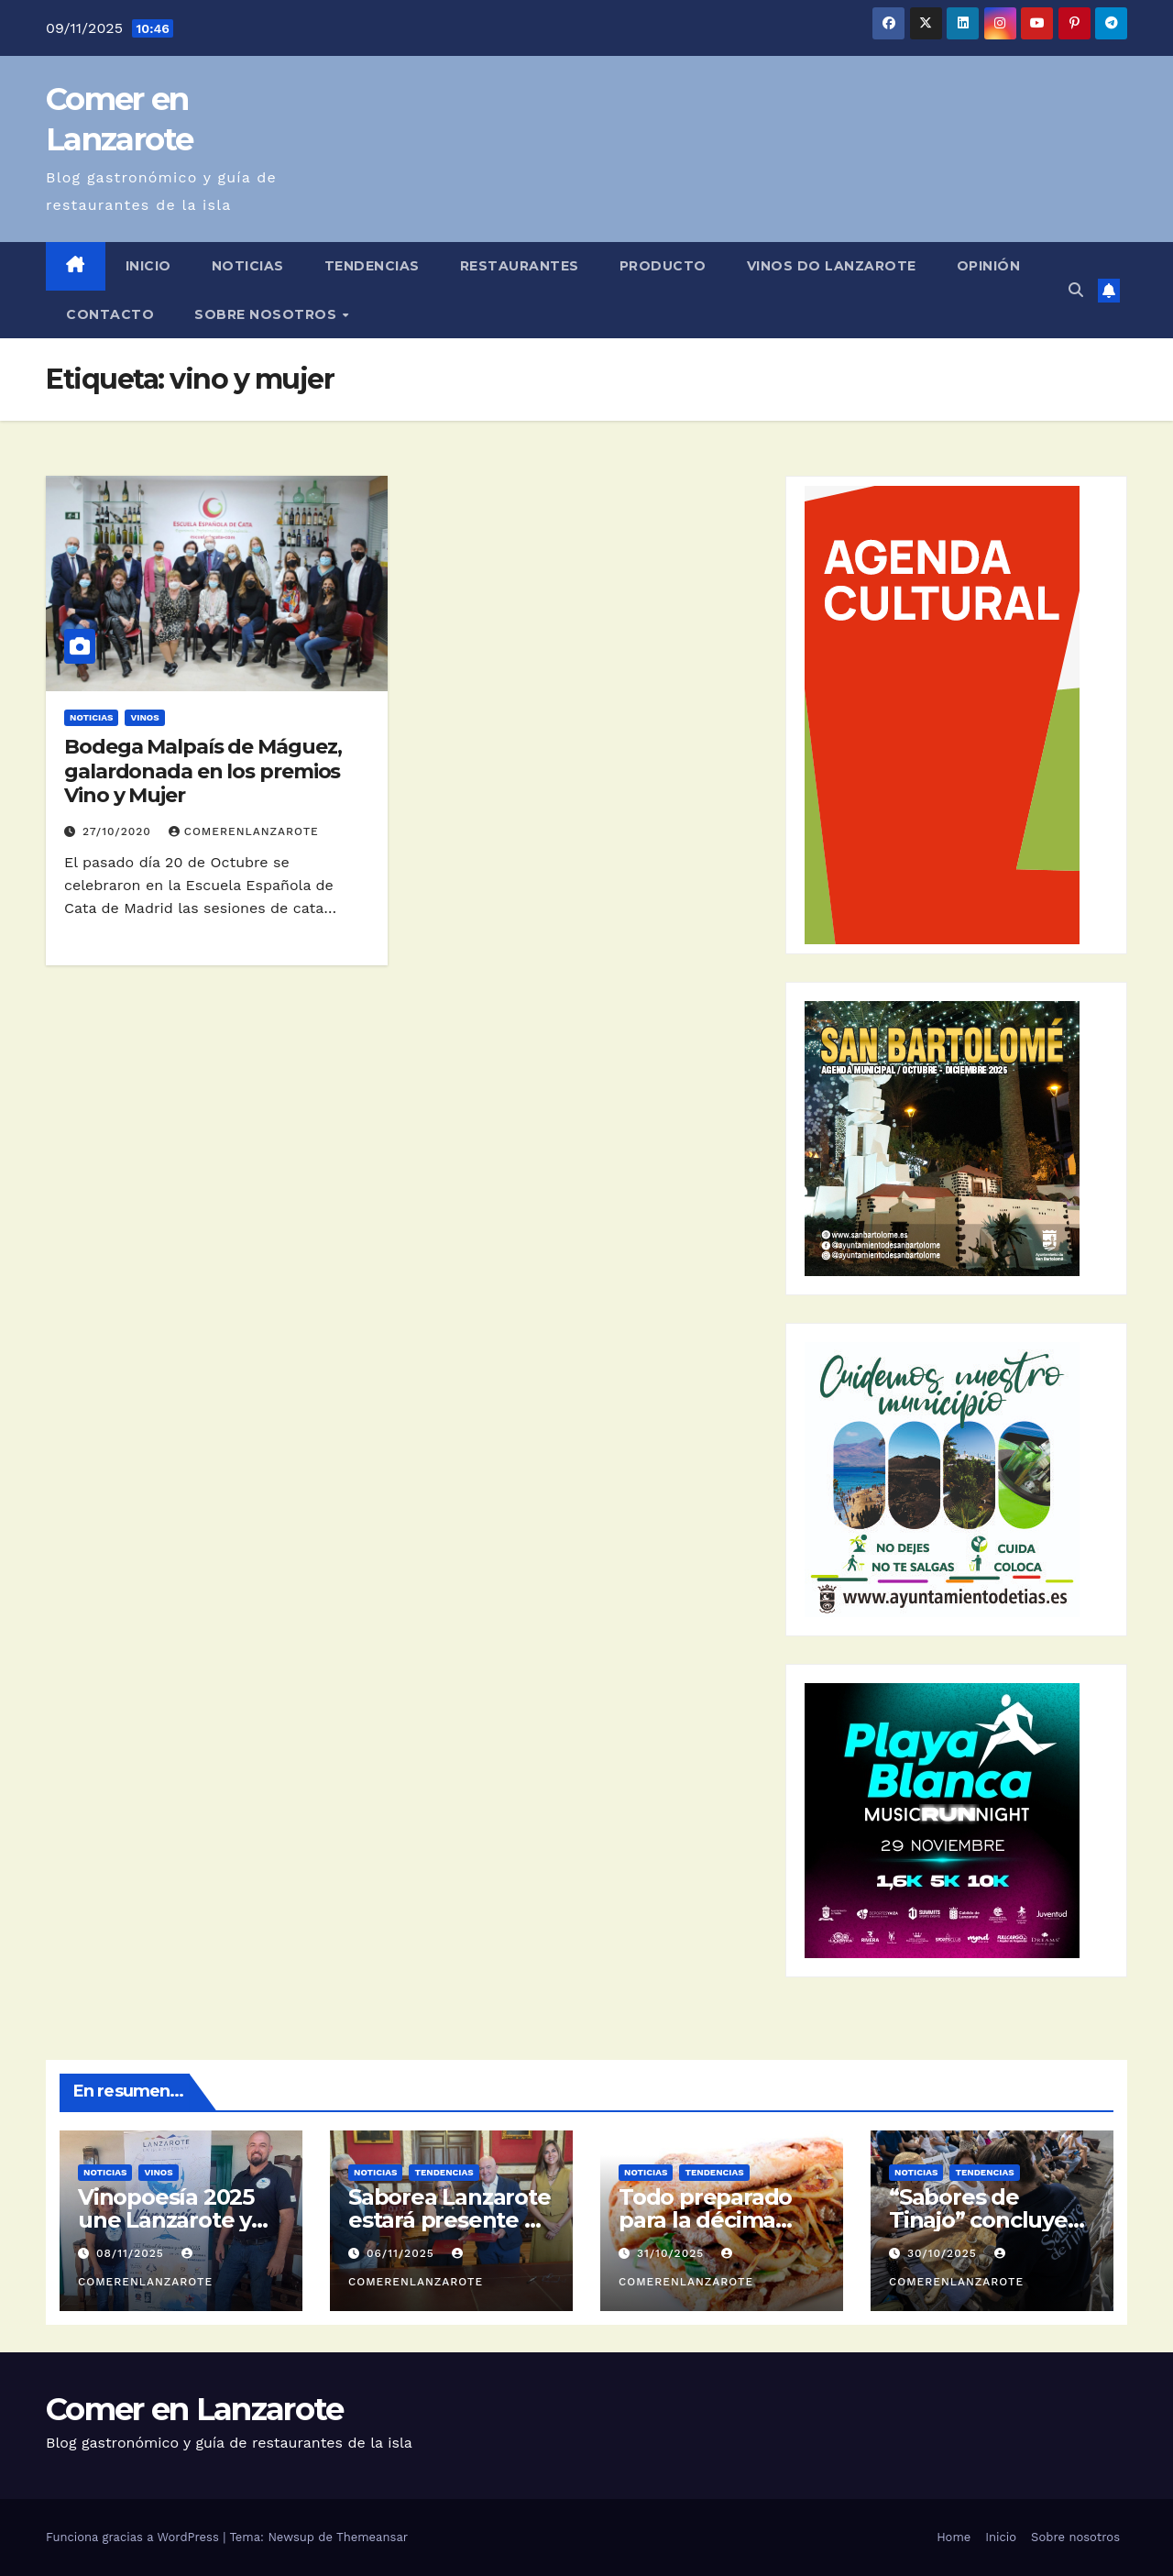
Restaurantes (519, 266)
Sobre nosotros (267, 314)
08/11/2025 (132, 2253)
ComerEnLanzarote (244, 831)
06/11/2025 (403, 2253)
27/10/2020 (119, 831)
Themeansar (372, 2537)
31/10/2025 (672, 2253)
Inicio (148, 266)
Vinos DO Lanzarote (831, 266)
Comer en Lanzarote (194, 2409)
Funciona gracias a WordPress (134, 2537)
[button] (1076, 290)
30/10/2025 (944, 2253)
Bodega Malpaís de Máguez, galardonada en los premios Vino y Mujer (203, 771)
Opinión (989, 266)
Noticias (248, 266)
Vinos (144, 717)
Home (953, 2537)
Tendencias (372, 266)
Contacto (110, 314)
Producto (663, 266)
